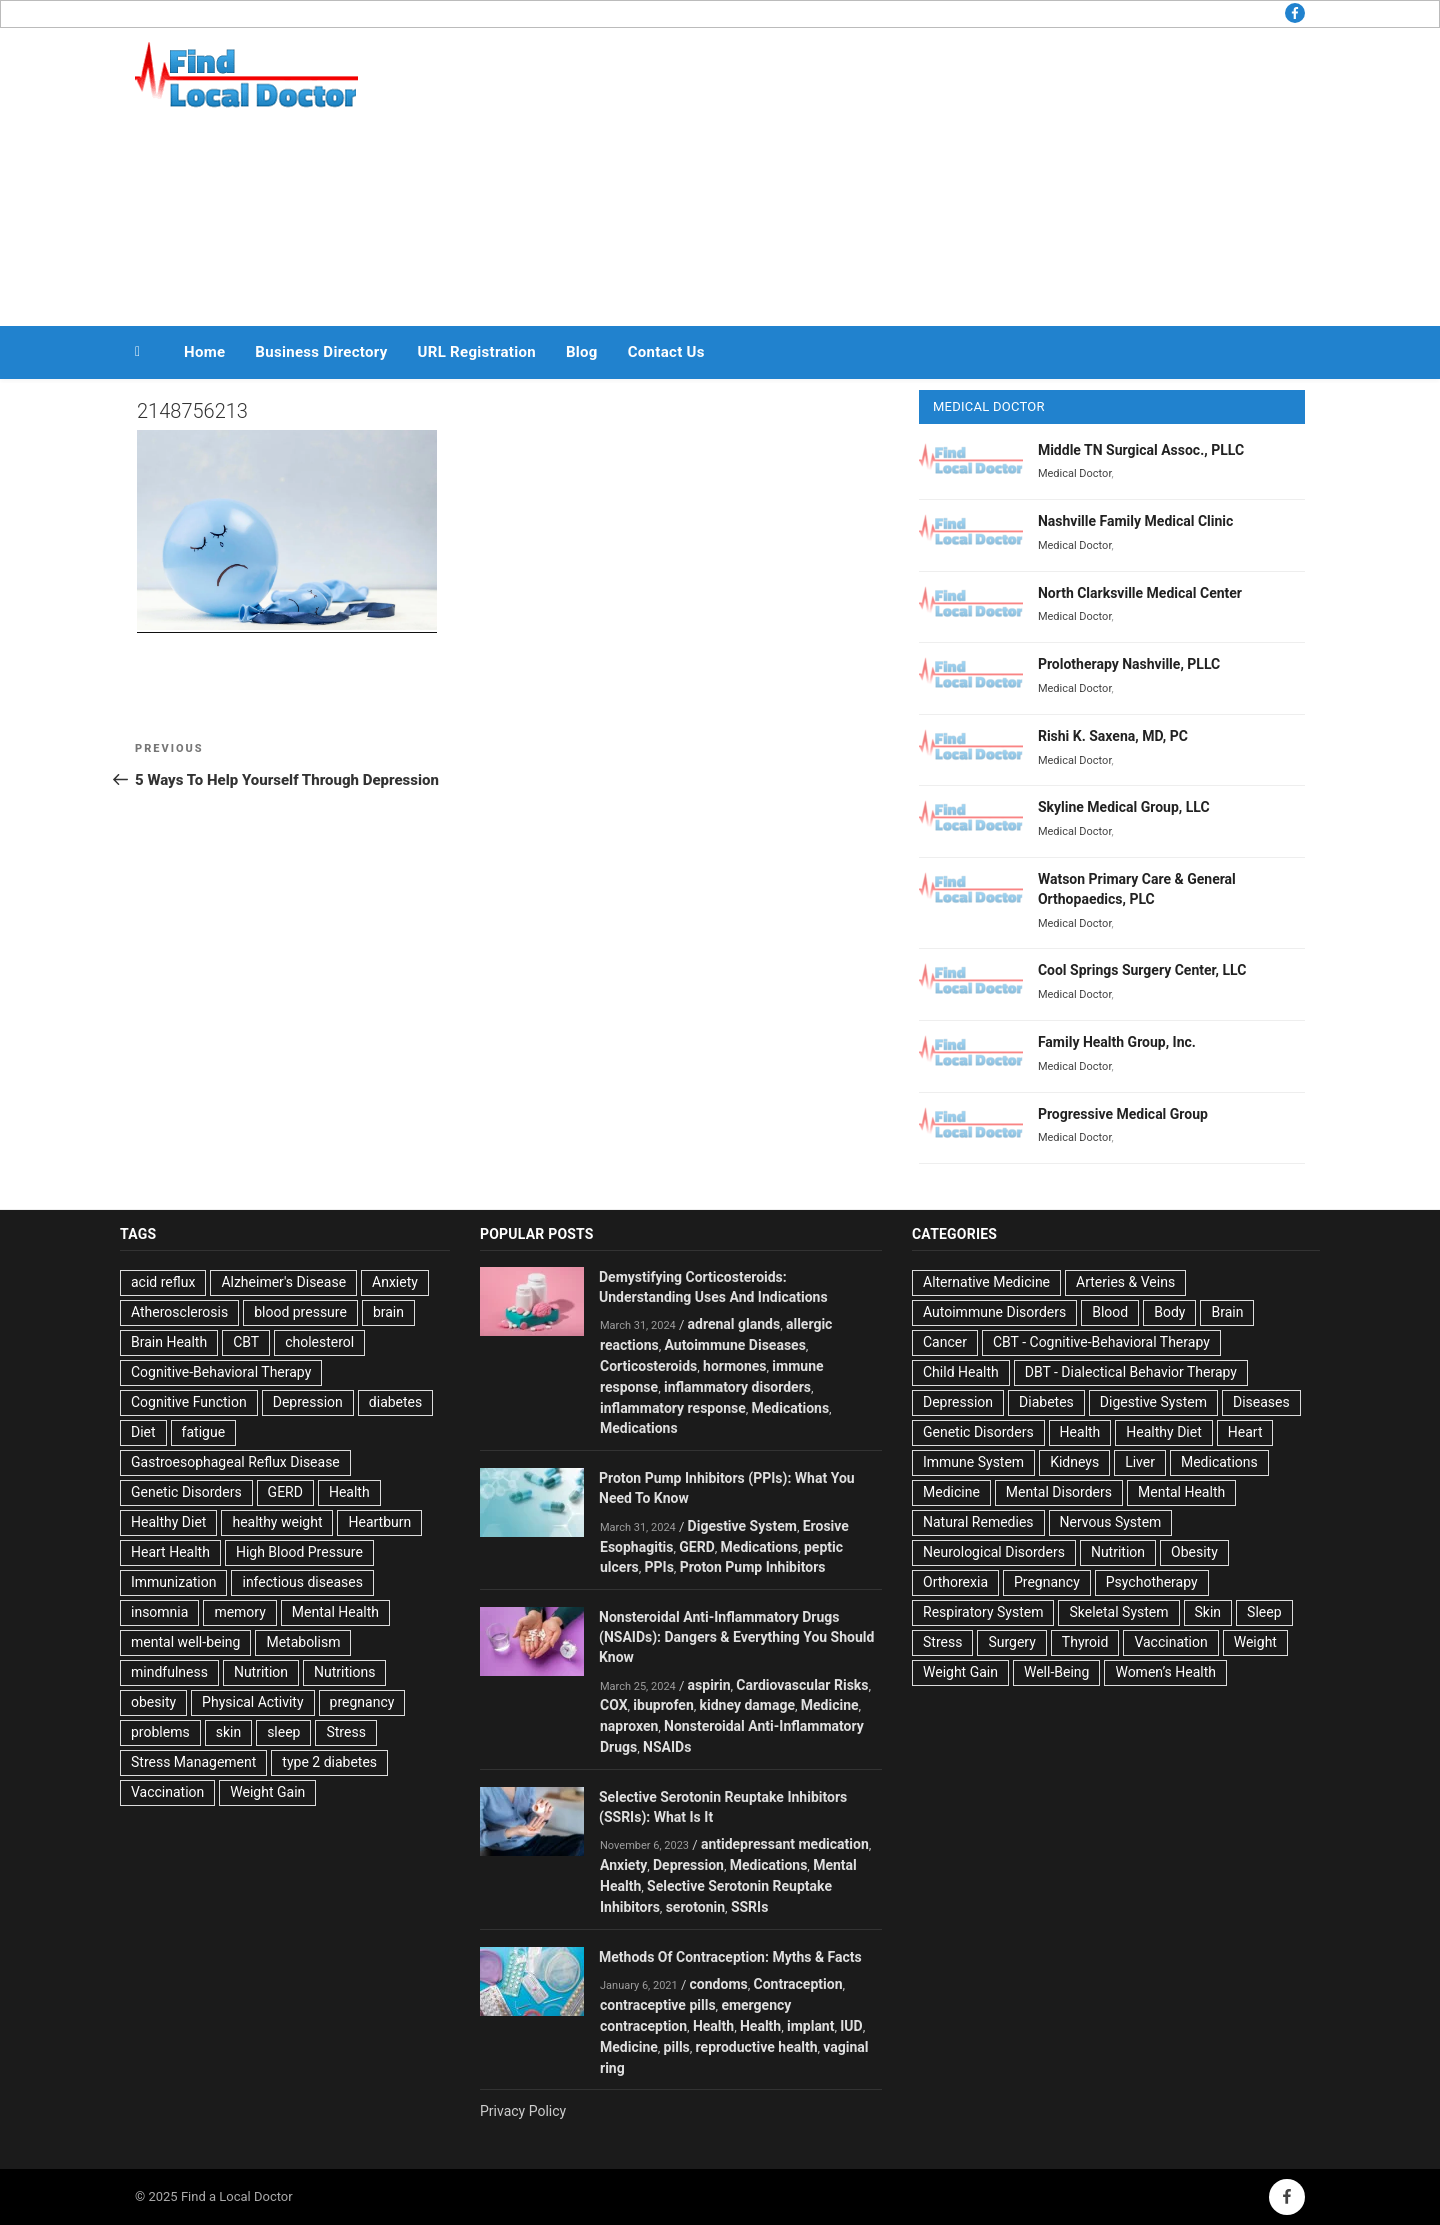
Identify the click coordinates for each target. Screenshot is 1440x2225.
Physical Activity (252, 1702)
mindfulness (169, 1672)
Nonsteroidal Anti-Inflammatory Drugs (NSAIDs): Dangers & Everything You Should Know (736, 1637)
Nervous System (1111, 1522)
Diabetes (1046, 1402)
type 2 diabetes (329, 1762)
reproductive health (757, 2047)
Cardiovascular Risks (802, 1685)
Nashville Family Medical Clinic (1135, 521)
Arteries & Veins (1125, 1282)
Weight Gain (267, 1792)
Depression (308, 1402)
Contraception (798, 1984)
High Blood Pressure (299, 1552)
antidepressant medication (785, 1844)
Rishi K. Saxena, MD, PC (1113, 736)
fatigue (203, 1432)
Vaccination (167, 1792)
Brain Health (169, 1342)
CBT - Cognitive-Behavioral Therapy (1101, 1342)
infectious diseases (302, 1582)
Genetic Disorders (186, 1492)
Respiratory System (983, 1612)
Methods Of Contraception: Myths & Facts (730, 1957)
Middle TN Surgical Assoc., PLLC (1141, 450)
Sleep (1264, 1612)
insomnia (159, 1612)
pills (677, 2047)
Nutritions (344, 1672)
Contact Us (666, 352)
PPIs (659, 1567)
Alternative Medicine (986, 1282)
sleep (283, 1732)
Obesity (1194, 1552)
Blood (1110, 1312)
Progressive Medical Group (1123, 1114)
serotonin (695, 1907)
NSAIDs (667, 1747)
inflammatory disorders (737, 1387)
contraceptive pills (658, 2005)
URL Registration (477, 352)
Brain (1227, 1312)
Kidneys (1074, 1462)
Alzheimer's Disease (283, 1282)
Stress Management (193, 1762)
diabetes (395, 1402)
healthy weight (277, 1522)
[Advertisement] (921, 172)
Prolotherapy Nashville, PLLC (1129, 664)
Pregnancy (1047, 1582)
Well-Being (1056, 1672)
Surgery (1011, 1642)
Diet (143, 1432)
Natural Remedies (978, 1522)
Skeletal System (1118, 1612)
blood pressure (300, 1312)
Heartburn (379, 1522)
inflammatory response (673, 1408)
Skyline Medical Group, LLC (1124, 807)
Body (1169, 1312)
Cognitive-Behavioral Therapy (221, 1372)
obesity (153, 1702)
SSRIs (750, 1907)
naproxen (629, 1726)
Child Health (961, 1372)
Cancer (945, 1342)
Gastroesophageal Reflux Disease (235, 1462)
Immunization (173, 1582)
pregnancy (362, 1702)
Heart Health (170, 1552)
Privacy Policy (523, 2111)
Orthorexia (955, 1582)
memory (239, 1612)
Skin (1208, 1612)
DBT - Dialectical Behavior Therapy (1131, 1372)
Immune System (973, 1462)
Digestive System (742, 1526)
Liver (1140, 1462)
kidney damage (747, 1705)
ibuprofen (663, 1705)
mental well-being (185, 1642)
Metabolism (303, 1642)
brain (388, 1312)
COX (614, 1705)
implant (811, 2026)
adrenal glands (734, 1324)
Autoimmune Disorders (994, 1312)
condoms (719, 1984)
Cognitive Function (189, 1402)
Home (204, 352)
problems (160, 1732)
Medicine (830, 1705)
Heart (1245, 1432)
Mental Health (335, 1612)
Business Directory (321, 352)
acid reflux (163, 1282)
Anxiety (395, 1282)
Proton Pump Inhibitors (753, 1567)
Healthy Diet (168, 1522)
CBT (246, 1342)
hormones (735, 1366)
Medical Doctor (1075, 473)
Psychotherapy (1152, 1582)
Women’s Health (1165, 1672)
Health (349, 1492)
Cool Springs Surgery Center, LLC (1142, 970)
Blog (582, 352)
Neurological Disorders (994, 1552)
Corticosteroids (648, 1366)
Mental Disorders (1059, 1492)
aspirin (709, 1685)
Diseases (1261, 1402)
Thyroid (1085, 1642)
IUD (851, 2026)
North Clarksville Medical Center (1140, 593)
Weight (1255, 1642)
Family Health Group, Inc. (1117, 1042)
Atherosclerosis (179, 1312)
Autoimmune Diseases (735, 1345)
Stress (345, 1732)
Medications (791, 1408)
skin (228, 1732)
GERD (285, 1492)
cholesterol (319, 1342)
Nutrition (261, 1672)
